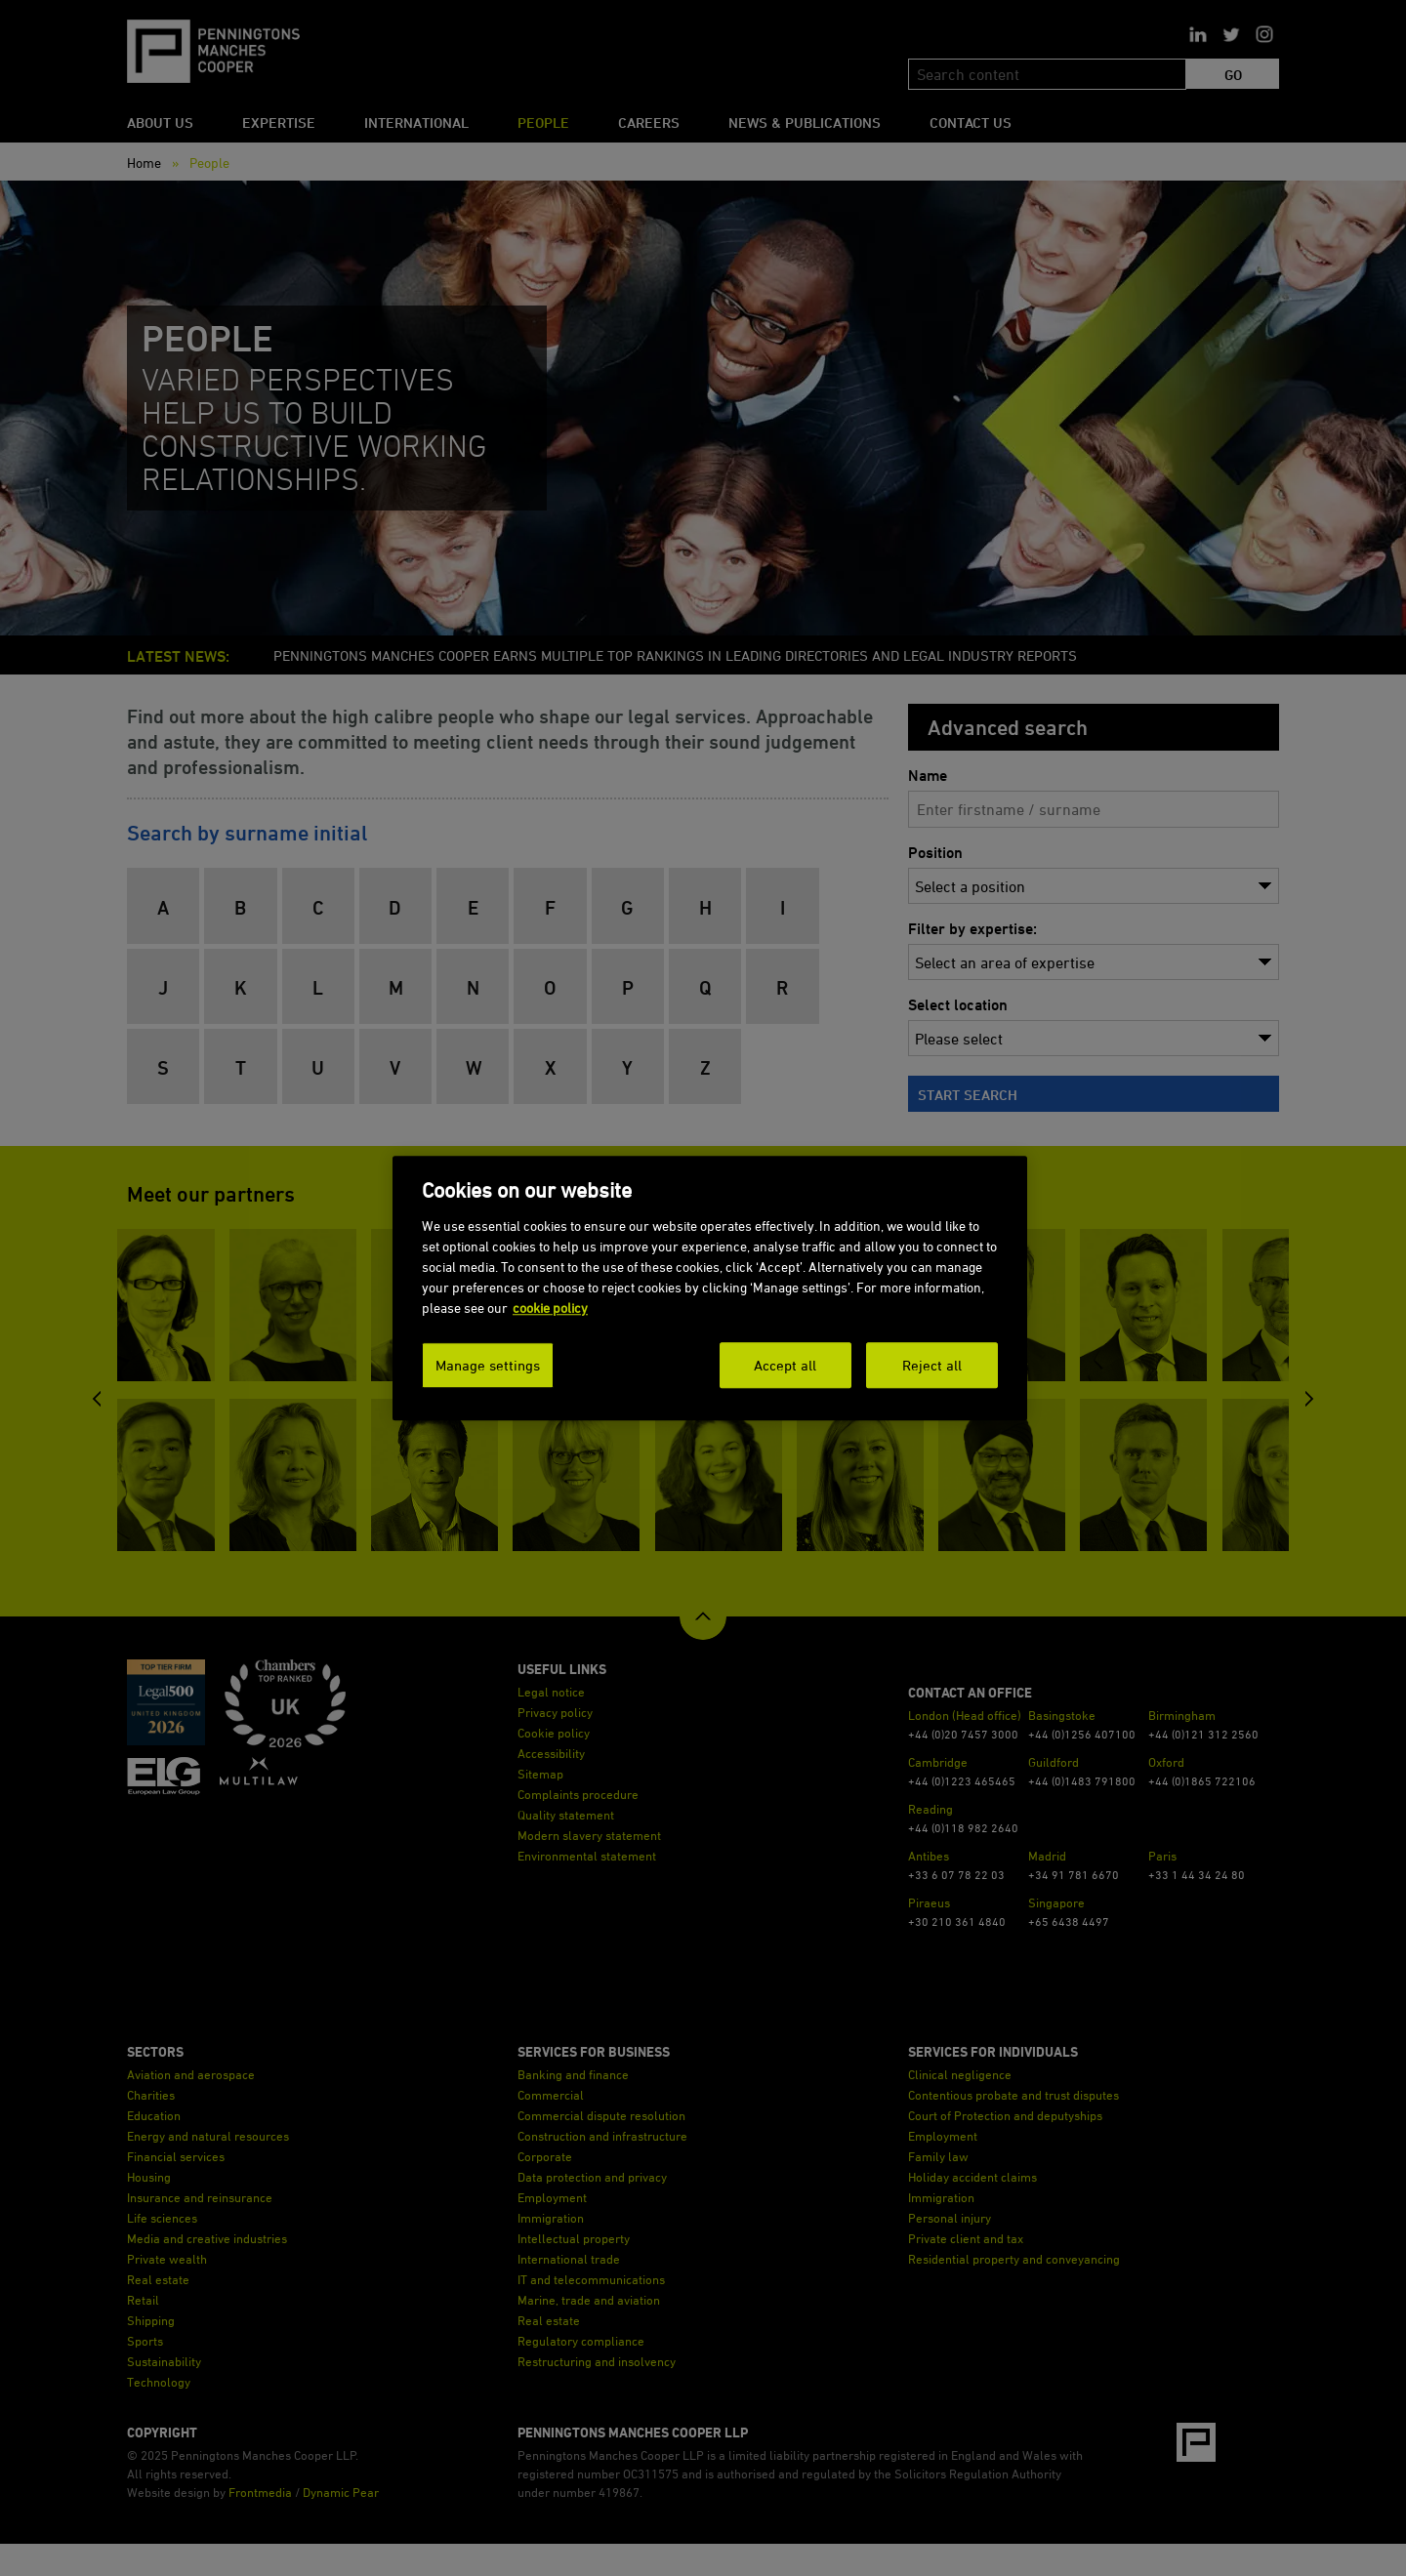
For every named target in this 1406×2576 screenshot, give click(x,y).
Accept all (785, 1364)
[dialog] (710, 1288)
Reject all (932, 1364)
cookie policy (550, 1306)
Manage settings (487, 1364)
